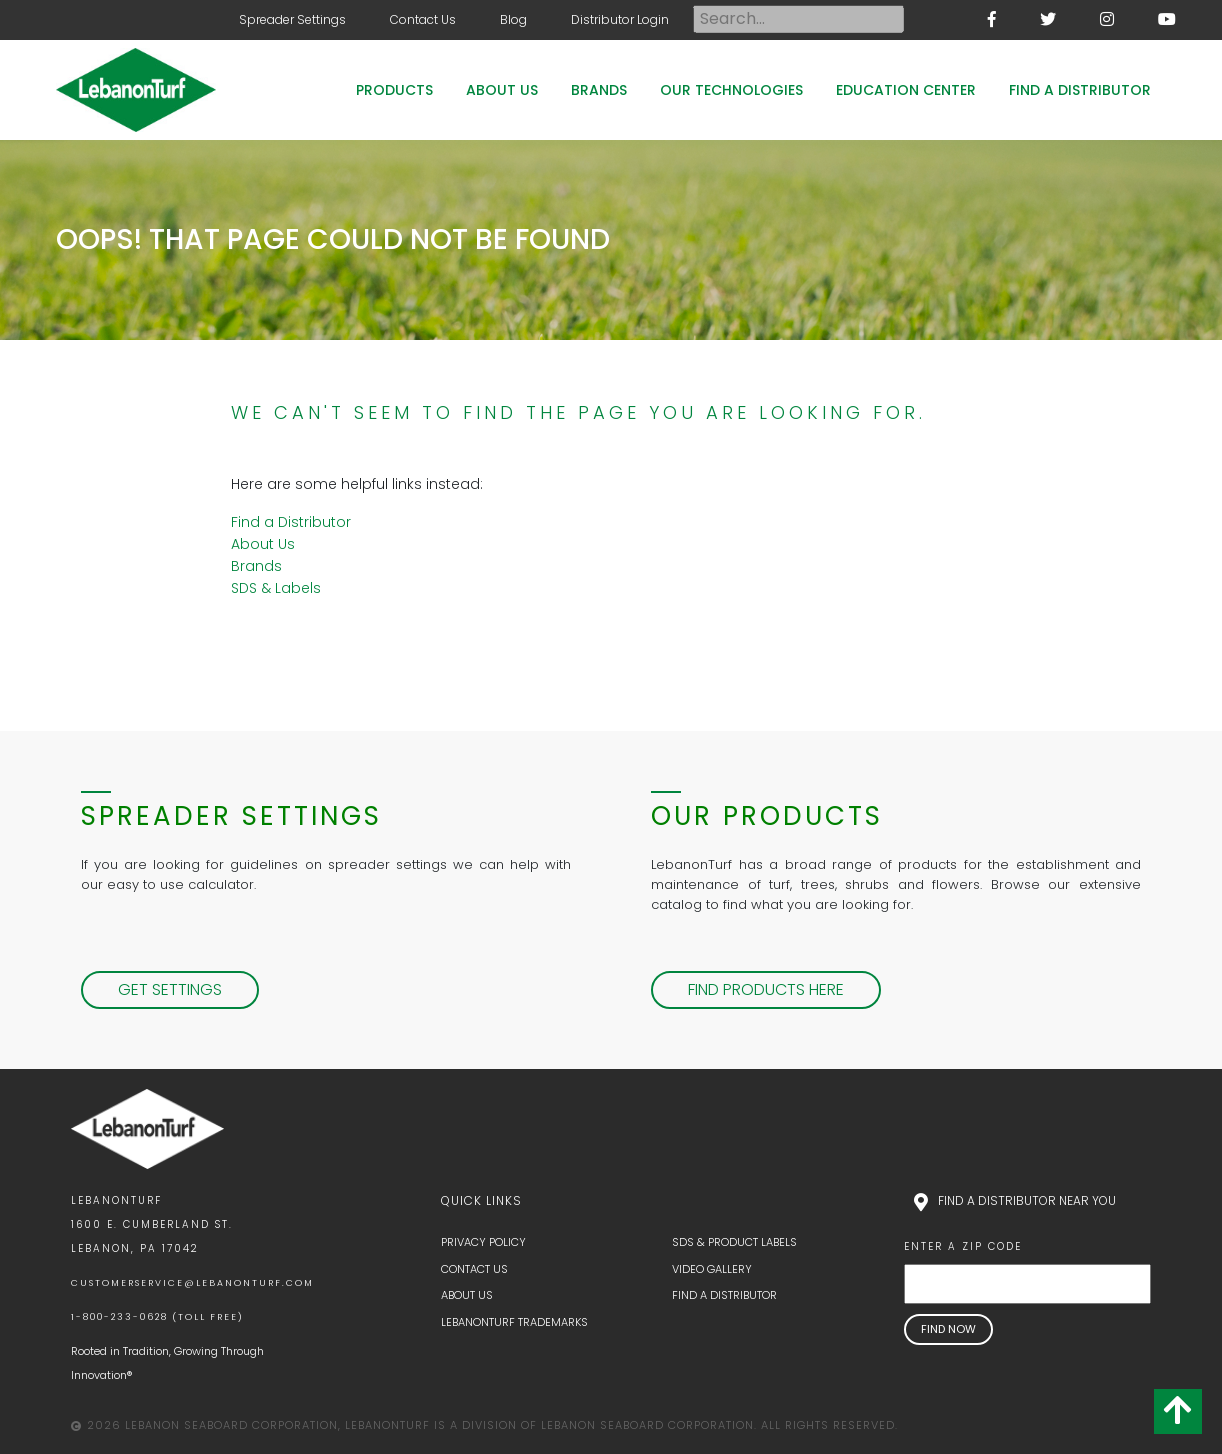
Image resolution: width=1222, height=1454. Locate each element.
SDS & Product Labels (734, 1242)
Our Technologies (731, 90)
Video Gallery (712, 1269)
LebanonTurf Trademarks (514, 1322)
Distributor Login (620, 19)
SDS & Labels (276, 588)
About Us (502, 90)
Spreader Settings (292, 19)
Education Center (906, 90)
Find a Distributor (1080, 90)
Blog (513, 19)
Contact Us (423, 19)
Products (394, 90)
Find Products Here (766, 989)
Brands (599, 90)
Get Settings (170, 989)
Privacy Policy (483, 1242)
